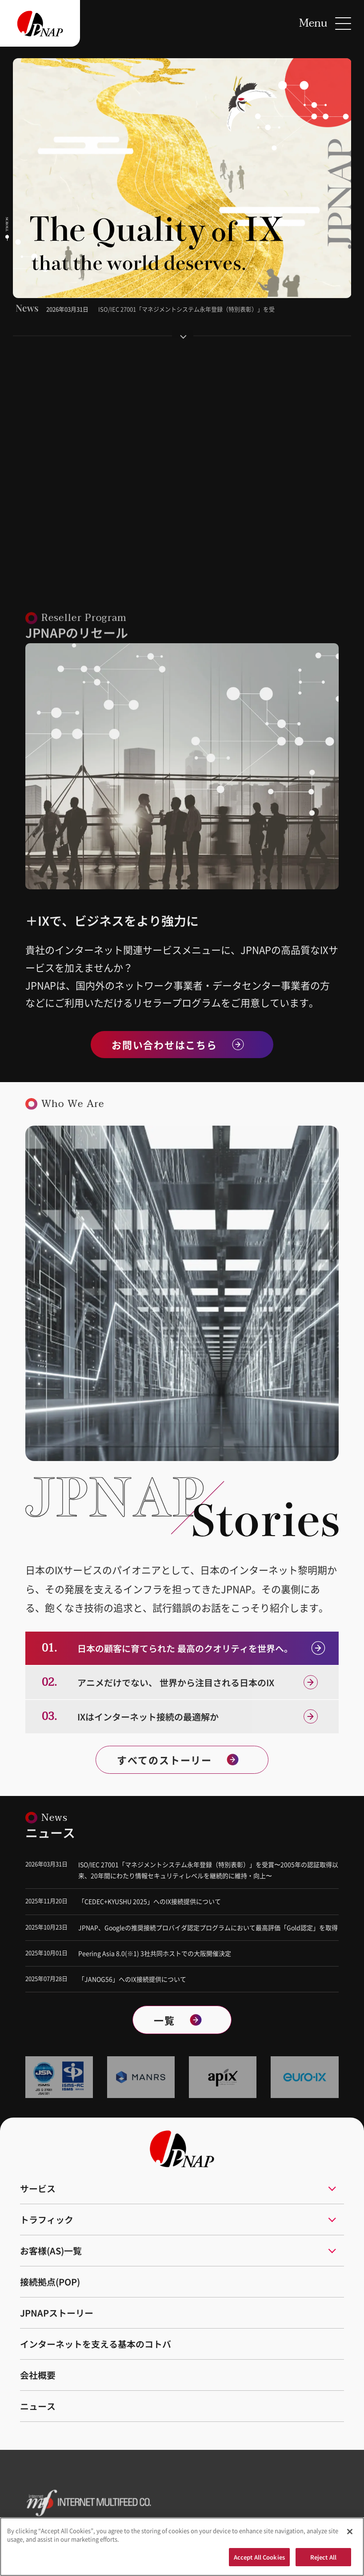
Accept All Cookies (259, 2560)
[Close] (350, 2534)
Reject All (323, 2560)
